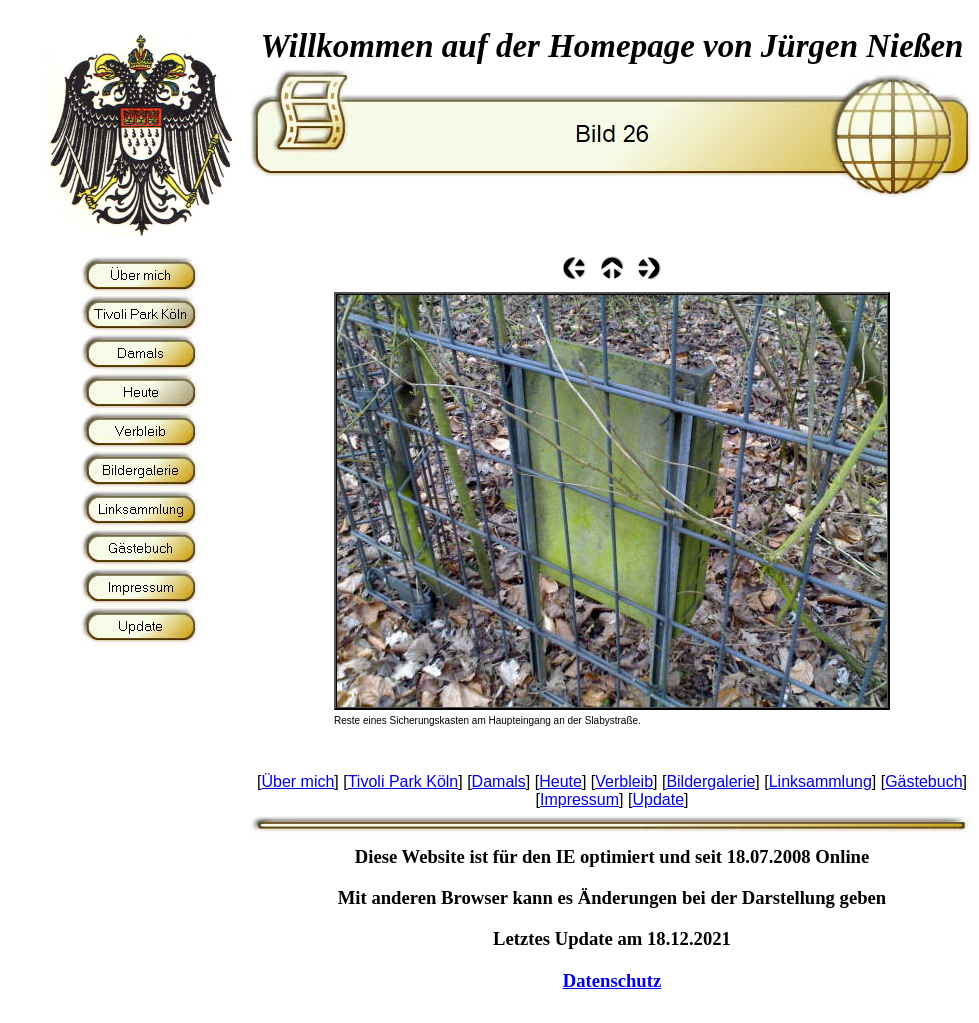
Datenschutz (612, 980)
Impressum (579, 799)
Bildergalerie (710, 781)
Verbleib (624, 781)
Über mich (297, 781)
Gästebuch (923, 781)
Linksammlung (820, 781)
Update (658, 799)
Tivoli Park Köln (403, 781)
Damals (499, 781)
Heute (560, 781)
